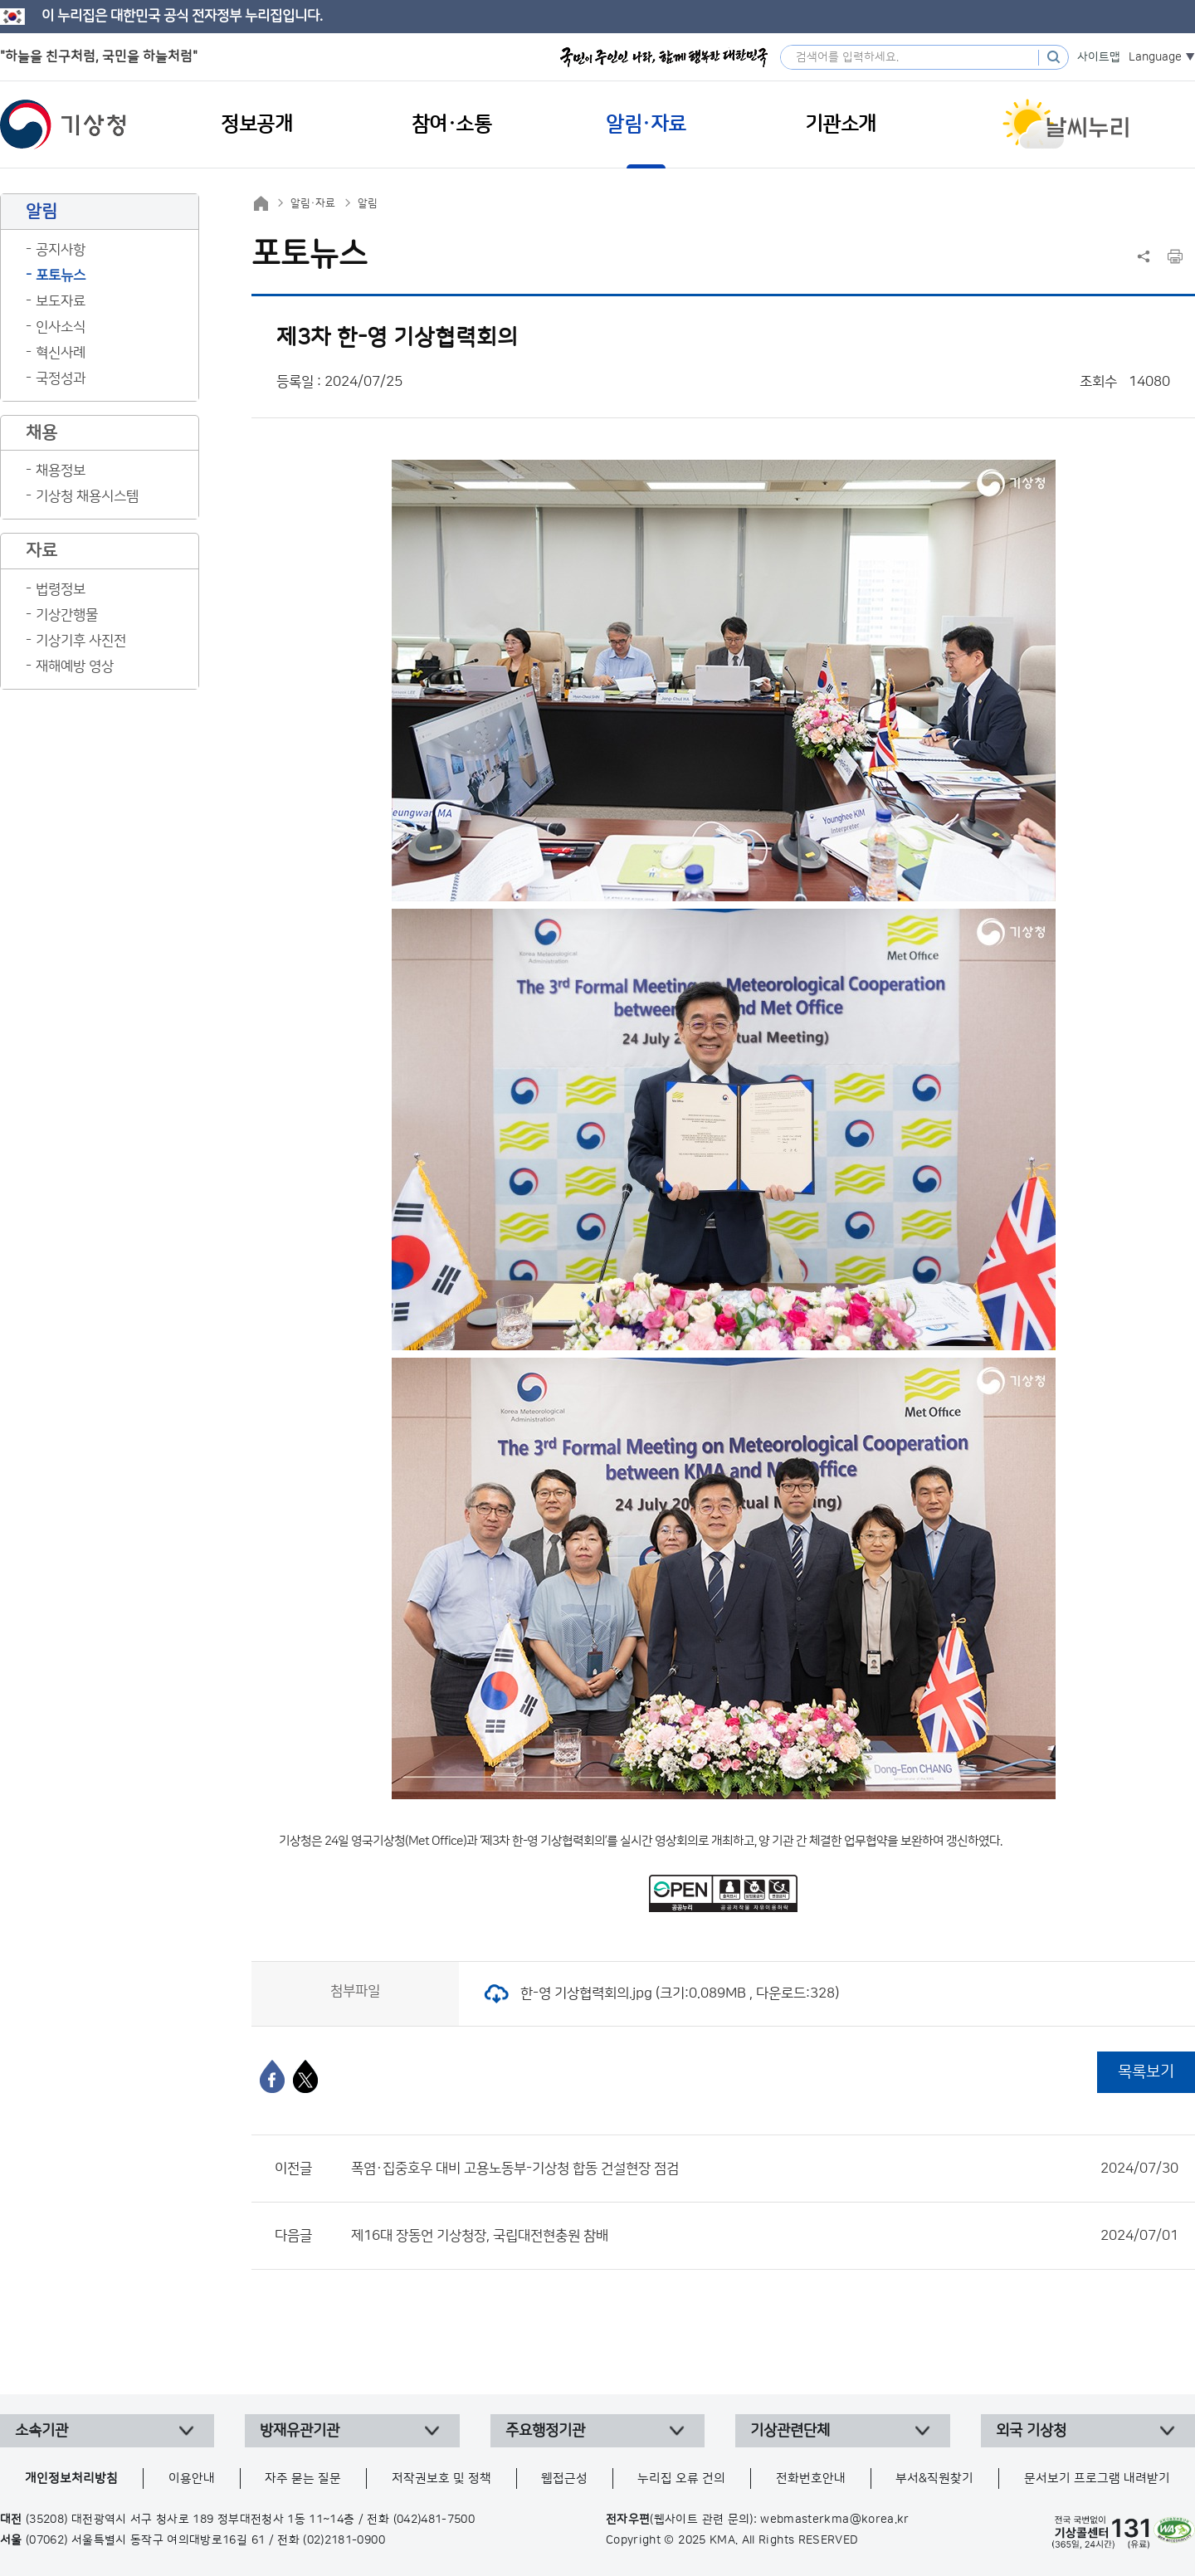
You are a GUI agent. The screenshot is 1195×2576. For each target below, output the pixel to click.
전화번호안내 (811, 2478)
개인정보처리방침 (71, 2478)
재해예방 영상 (75, 666)
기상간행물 (67, 614)
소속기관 (41, 2430)
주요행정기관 (545, 2430)
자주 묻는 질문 (303, 2478)
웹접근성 (564, 2478)
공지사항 (60, 249)
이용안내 (191, 2478)
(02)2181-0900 (344, 2540)
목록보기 (1146, 2072)
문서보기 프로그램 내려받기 (1097, 2478)
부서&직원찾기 (934, 2478)
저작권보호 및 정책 (441, 2478)
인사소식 (60, 327)
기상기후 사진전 (81, 640)
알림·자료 (312, 203)
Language (1155, 57)
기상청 (63, 124)
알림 (368, 203)
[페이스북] (272, 2076)
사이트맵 (1098, 57)
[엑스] (305, 2076)
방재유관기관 (299, 2430)
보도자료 (60, 301)
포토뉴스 (60, 275)
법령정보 (60, 589)
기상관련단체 (790, 2430)
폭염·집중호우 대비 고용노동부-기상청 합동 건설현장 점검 (764, 2168)
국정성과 (60, 378)
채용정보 (60, 470)
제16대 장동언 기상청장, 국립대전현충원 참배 (764, 2236)
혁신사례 (60, 352)
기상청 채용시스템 (87, 496)
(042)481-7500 (434, 2519)
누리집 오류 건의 (681, 2478)
